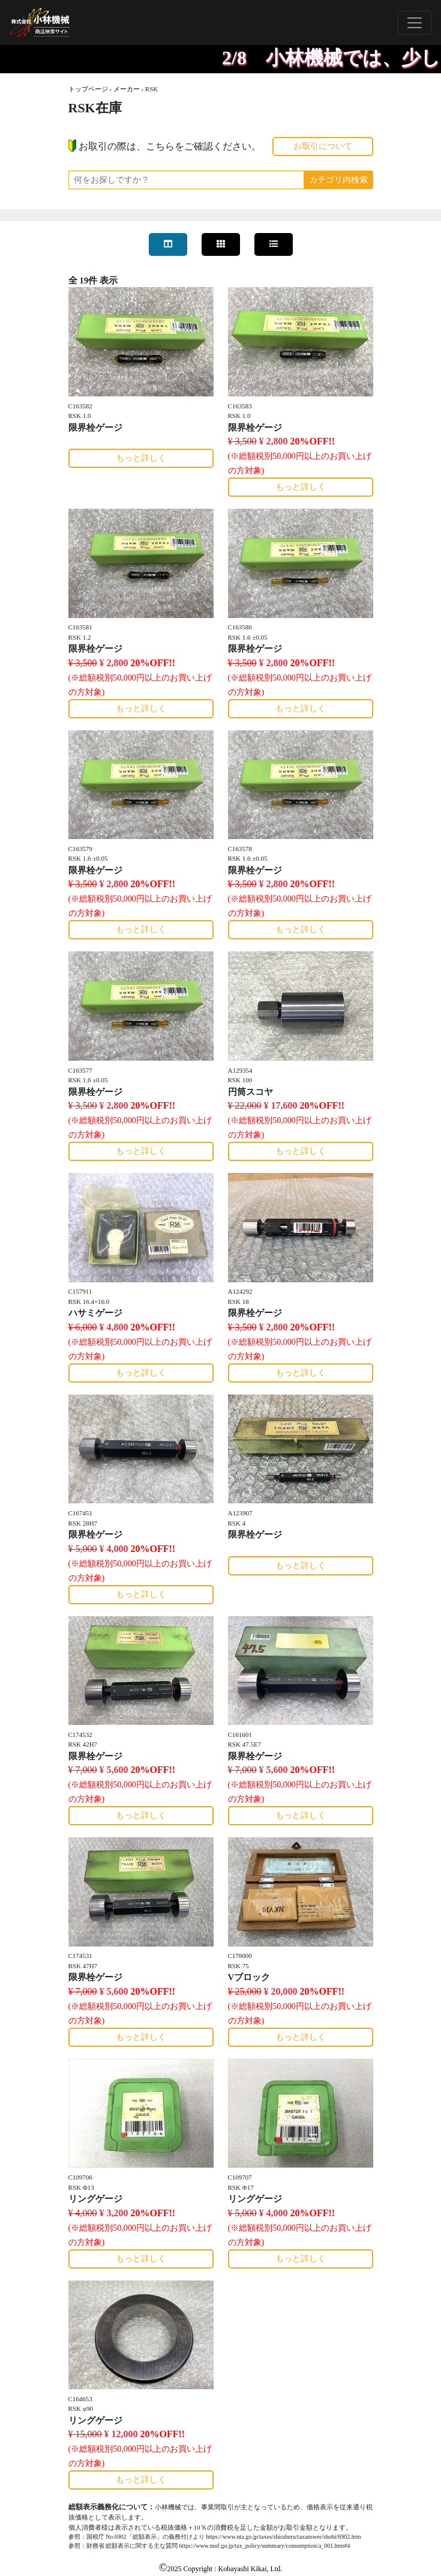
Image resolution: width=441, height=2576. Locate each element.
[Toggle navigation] (414, 23)
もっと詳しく (141, 457)
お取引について (322, 146)
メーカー (126, 88)
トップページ (88, 88)
